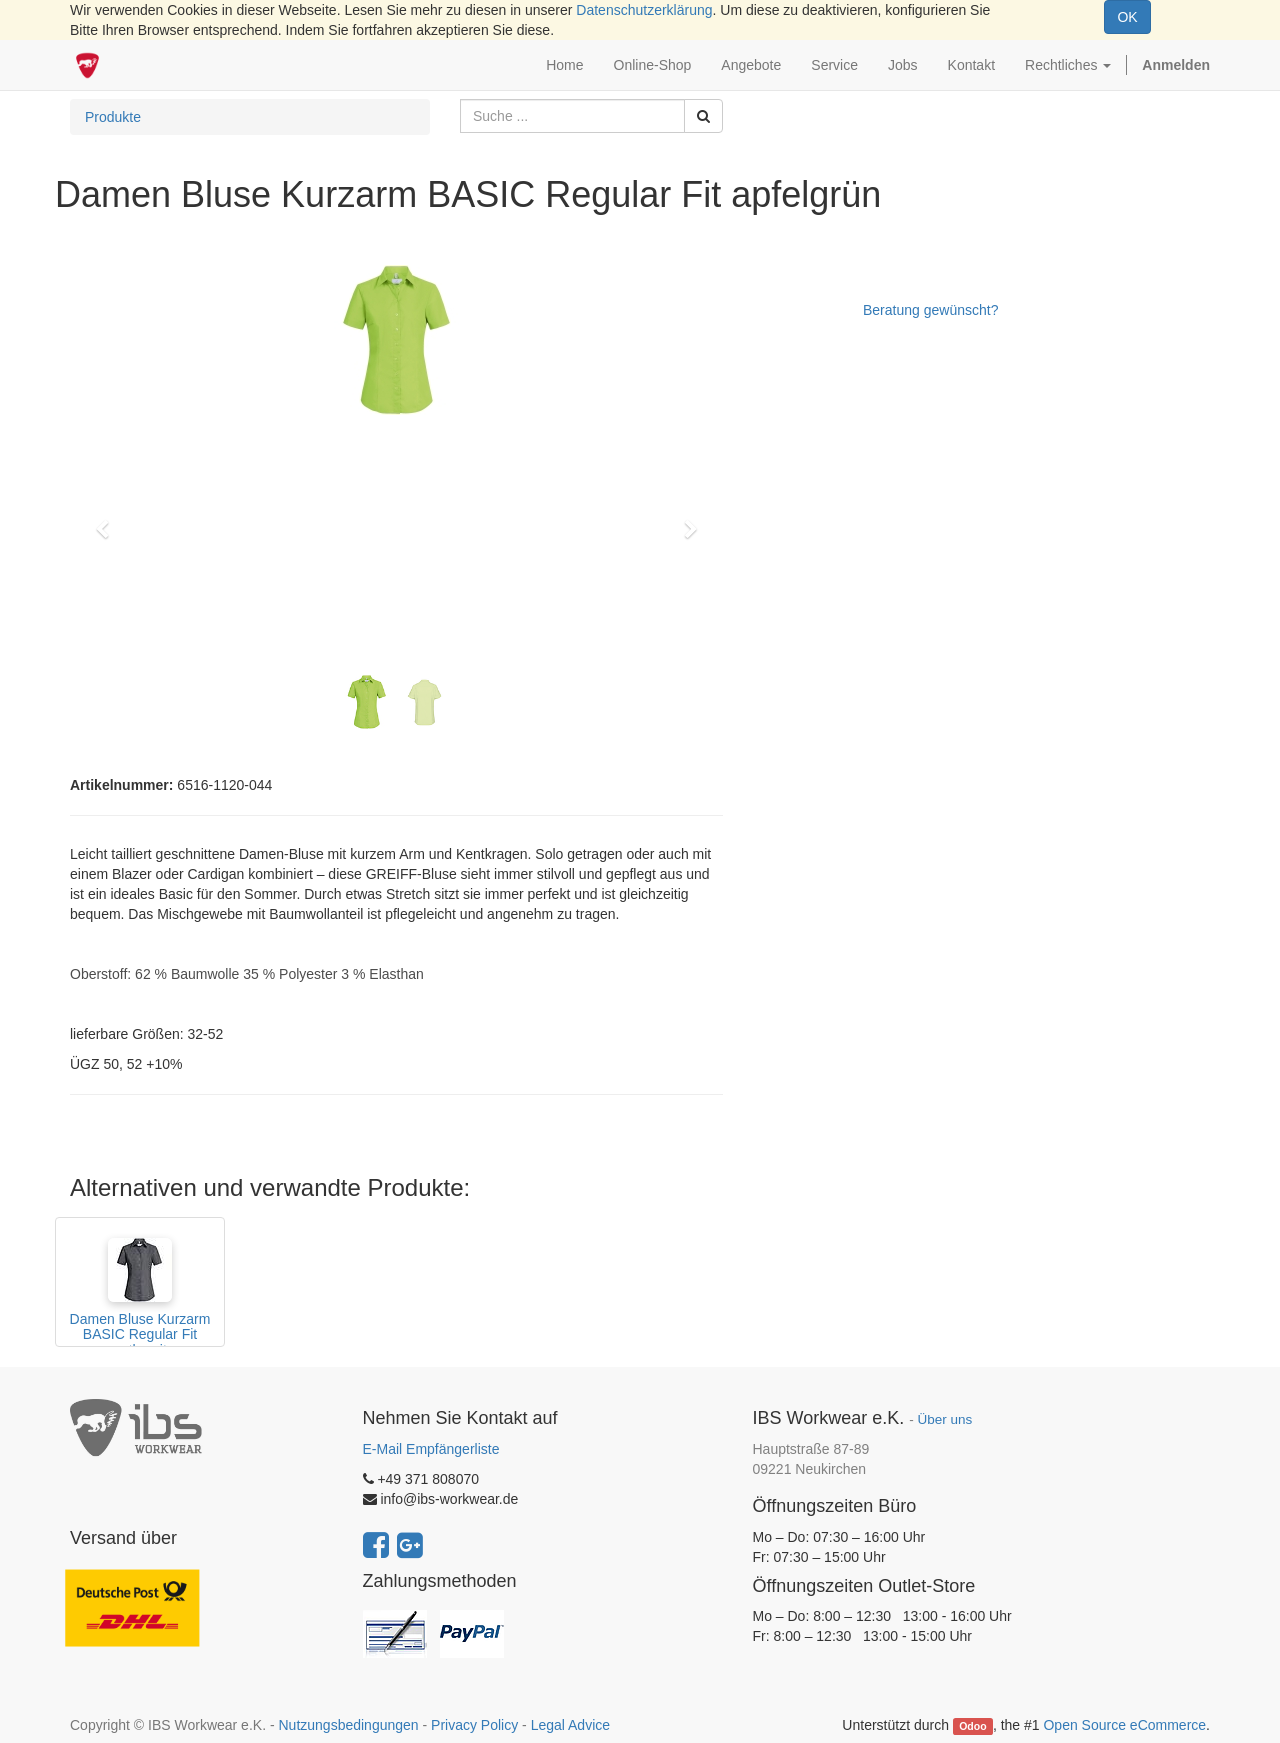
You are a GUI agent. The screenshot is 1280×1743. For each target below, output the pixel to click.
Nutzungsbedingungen (348, 1725)
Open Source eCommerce (1124, 1725)
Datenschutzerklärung (644, 10)
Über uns (944, 1419)
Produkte (113, 117)
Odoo (972, 1726)
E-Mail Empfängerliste (431, 1449)
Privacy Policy (474, 1725)
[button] (109, 520)
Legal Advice (570, 1725)
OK (1127, 17)
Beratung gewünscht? (930, 310)
